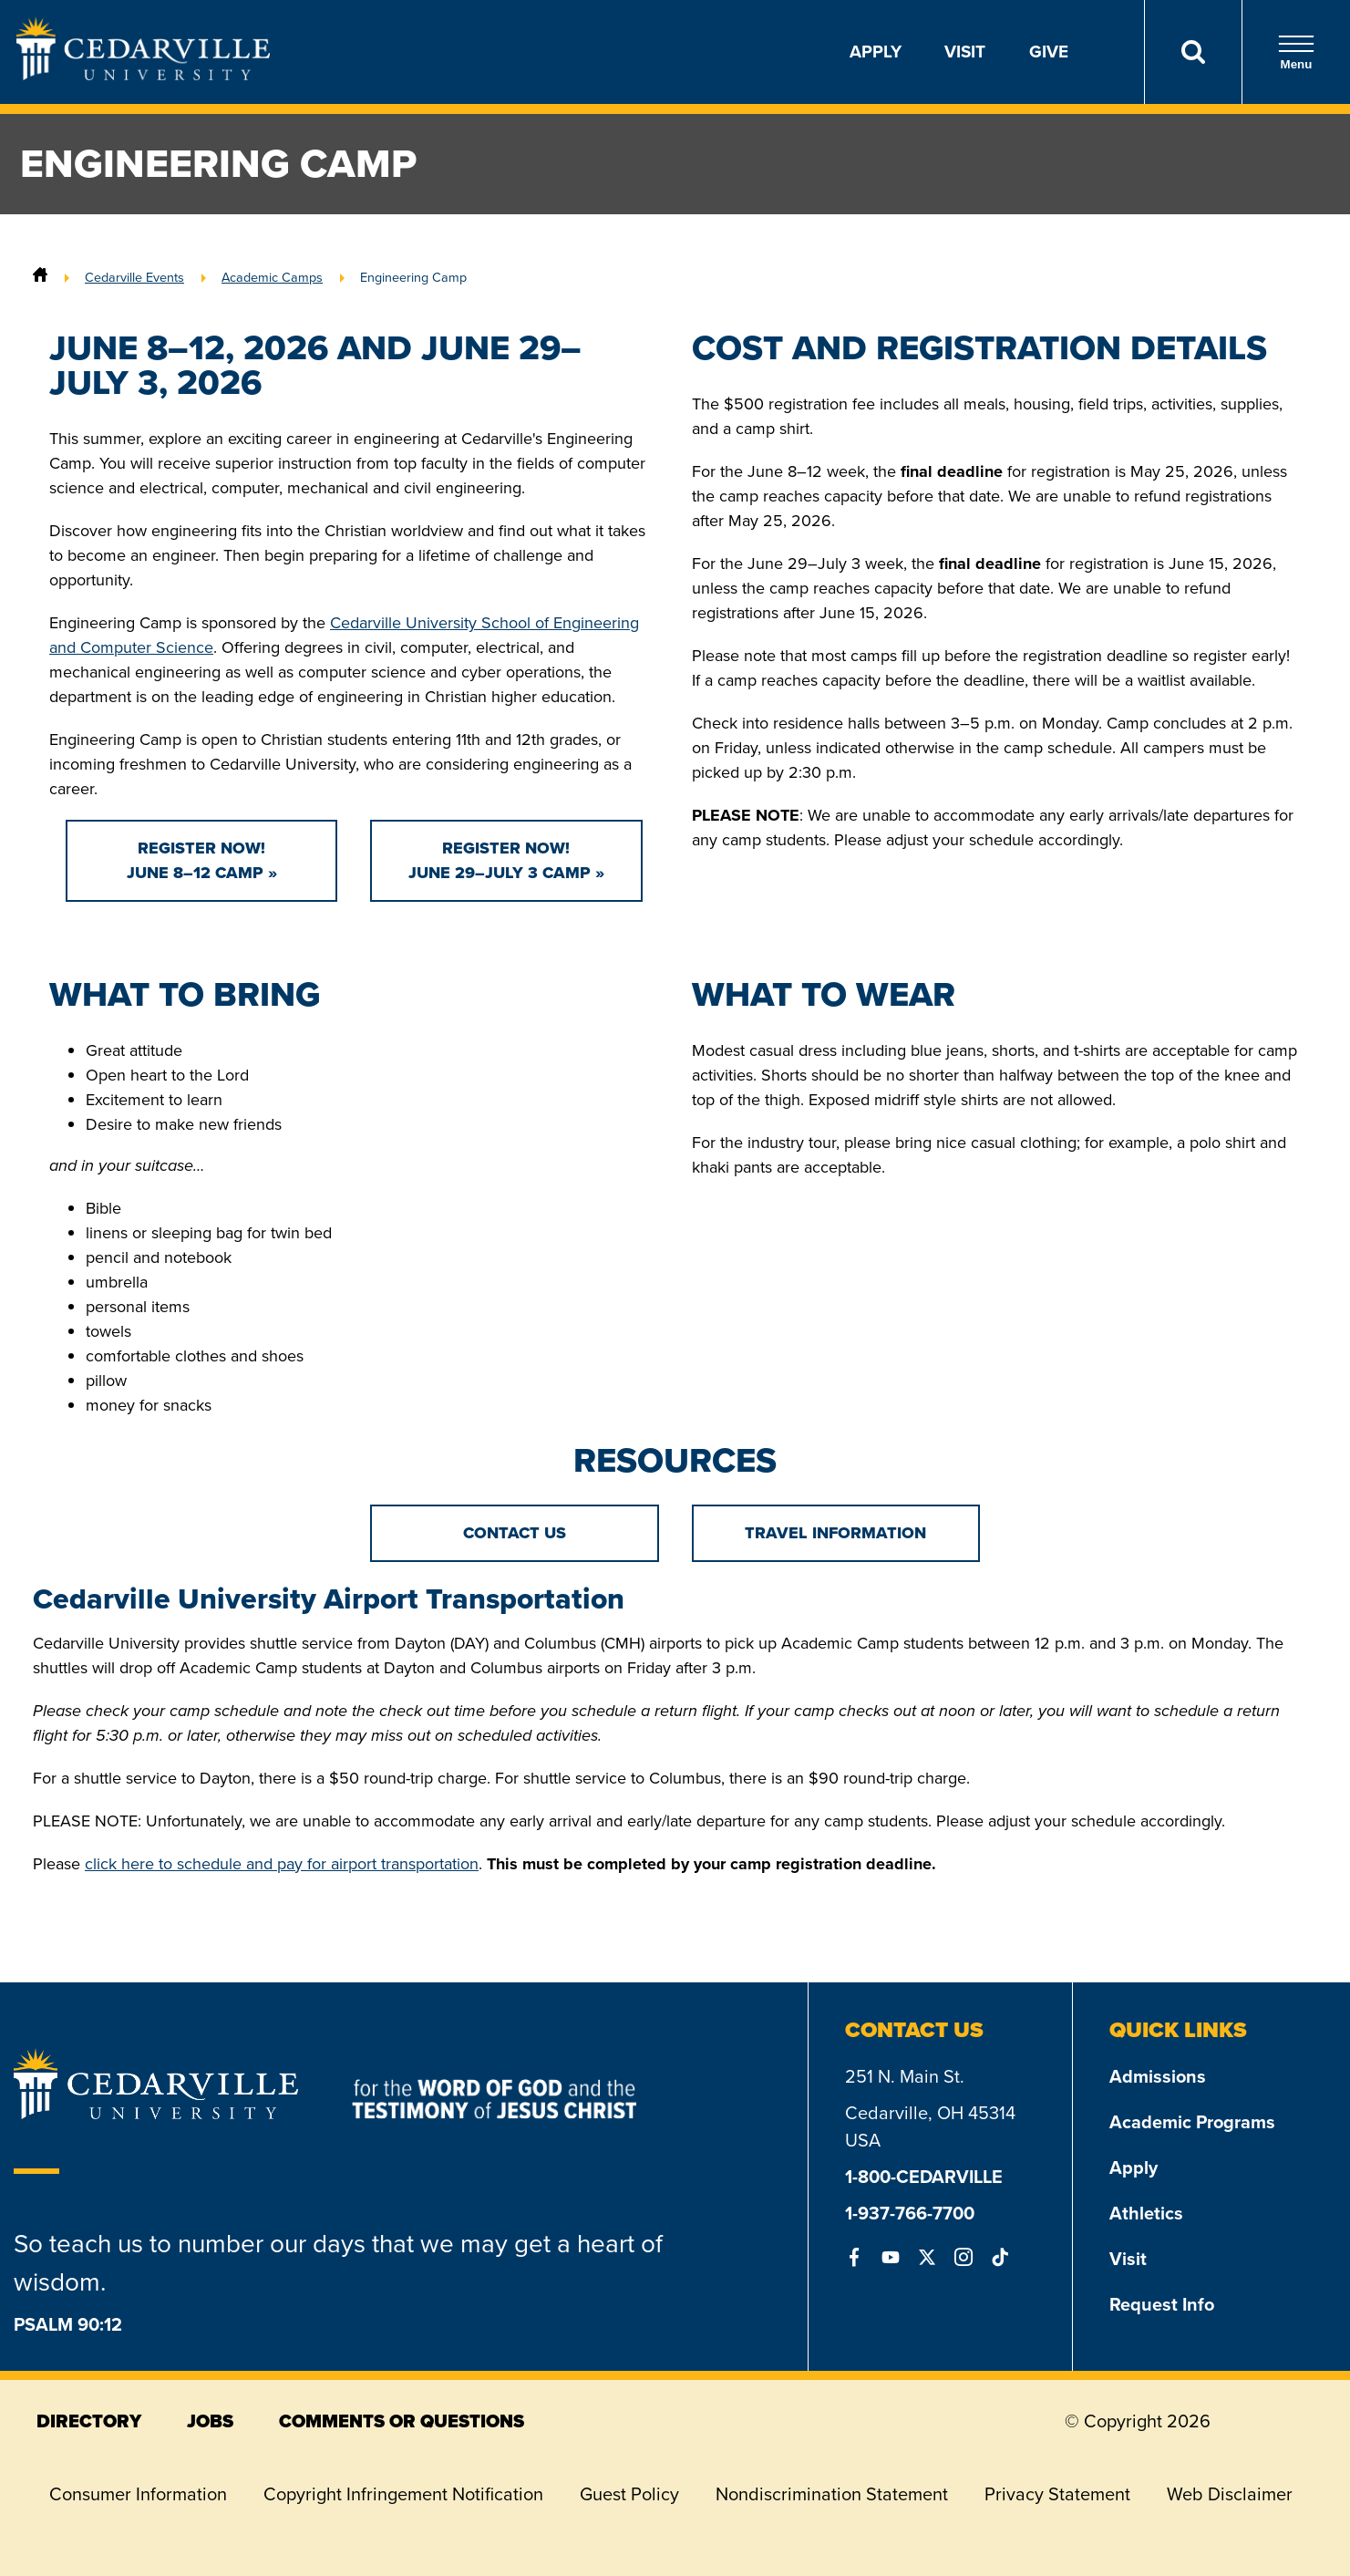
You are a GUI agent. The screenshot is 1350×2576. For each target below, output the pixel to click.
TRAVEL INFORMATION (835, 1533)
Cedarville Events (134, 277)
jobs (210, 2421)
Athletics (1146, 2213)
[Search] (1193, 52)
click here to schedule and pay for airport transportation (282, 1864)
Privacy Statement (1057, 2494)
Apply (876, 51)
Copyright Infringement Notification (403, 2494)
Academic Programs (1192, 2122)
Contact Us (514, 1533)
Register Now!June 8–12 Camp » (202, 860)
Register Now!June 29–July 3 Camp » (506, 860)
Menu (1296, 52)
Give (1048, 51)
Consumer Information (138, 2494)
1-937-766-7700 (909, 2213)
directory (88, 2421)
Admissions (1157, 2076)
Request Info (1161, 2304)
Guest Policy (629, 2494)
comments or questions (401, 2421)
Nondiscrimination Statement (832, 2494)
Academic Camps (272, 277)
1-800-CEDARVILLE (924, 2176)
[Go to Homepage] (143, 75)
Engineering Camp (413, 277)
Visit (964, 51)
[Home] (40, 277)
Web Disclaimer (1230, 2494)
